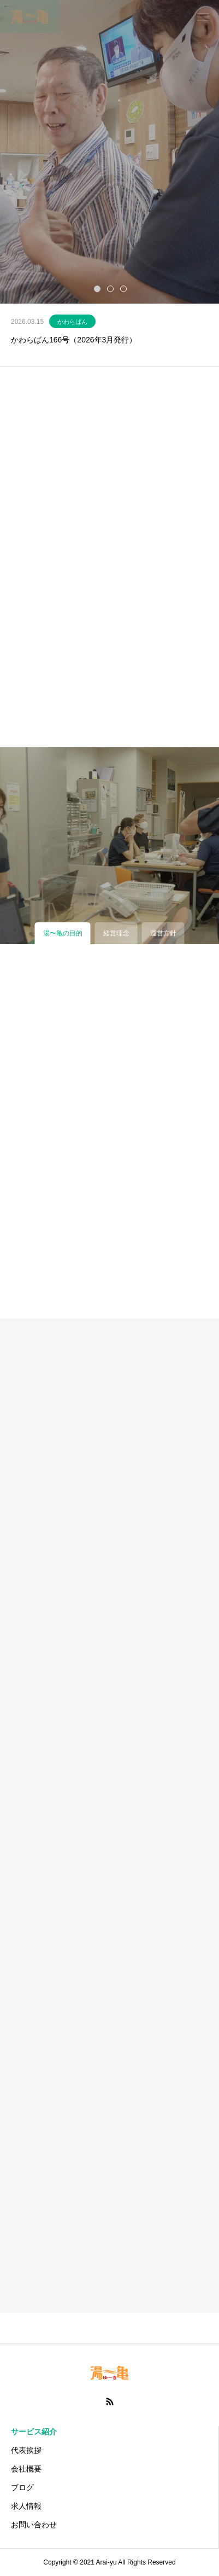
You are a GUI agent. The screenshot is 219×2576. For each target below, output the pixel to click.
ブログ (22, 2487)
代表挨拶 (26, 2450)
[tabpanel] (109, 152)
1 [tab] (98, 288)
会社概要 (26, 2468)
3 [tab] (124, 288)
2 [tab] (111, 288)
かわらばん (72, 321)
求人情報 (26, 2506)
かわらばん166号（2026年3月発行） (74, 339)
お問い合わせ (34, 2524)
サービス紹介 (34, 2431)
